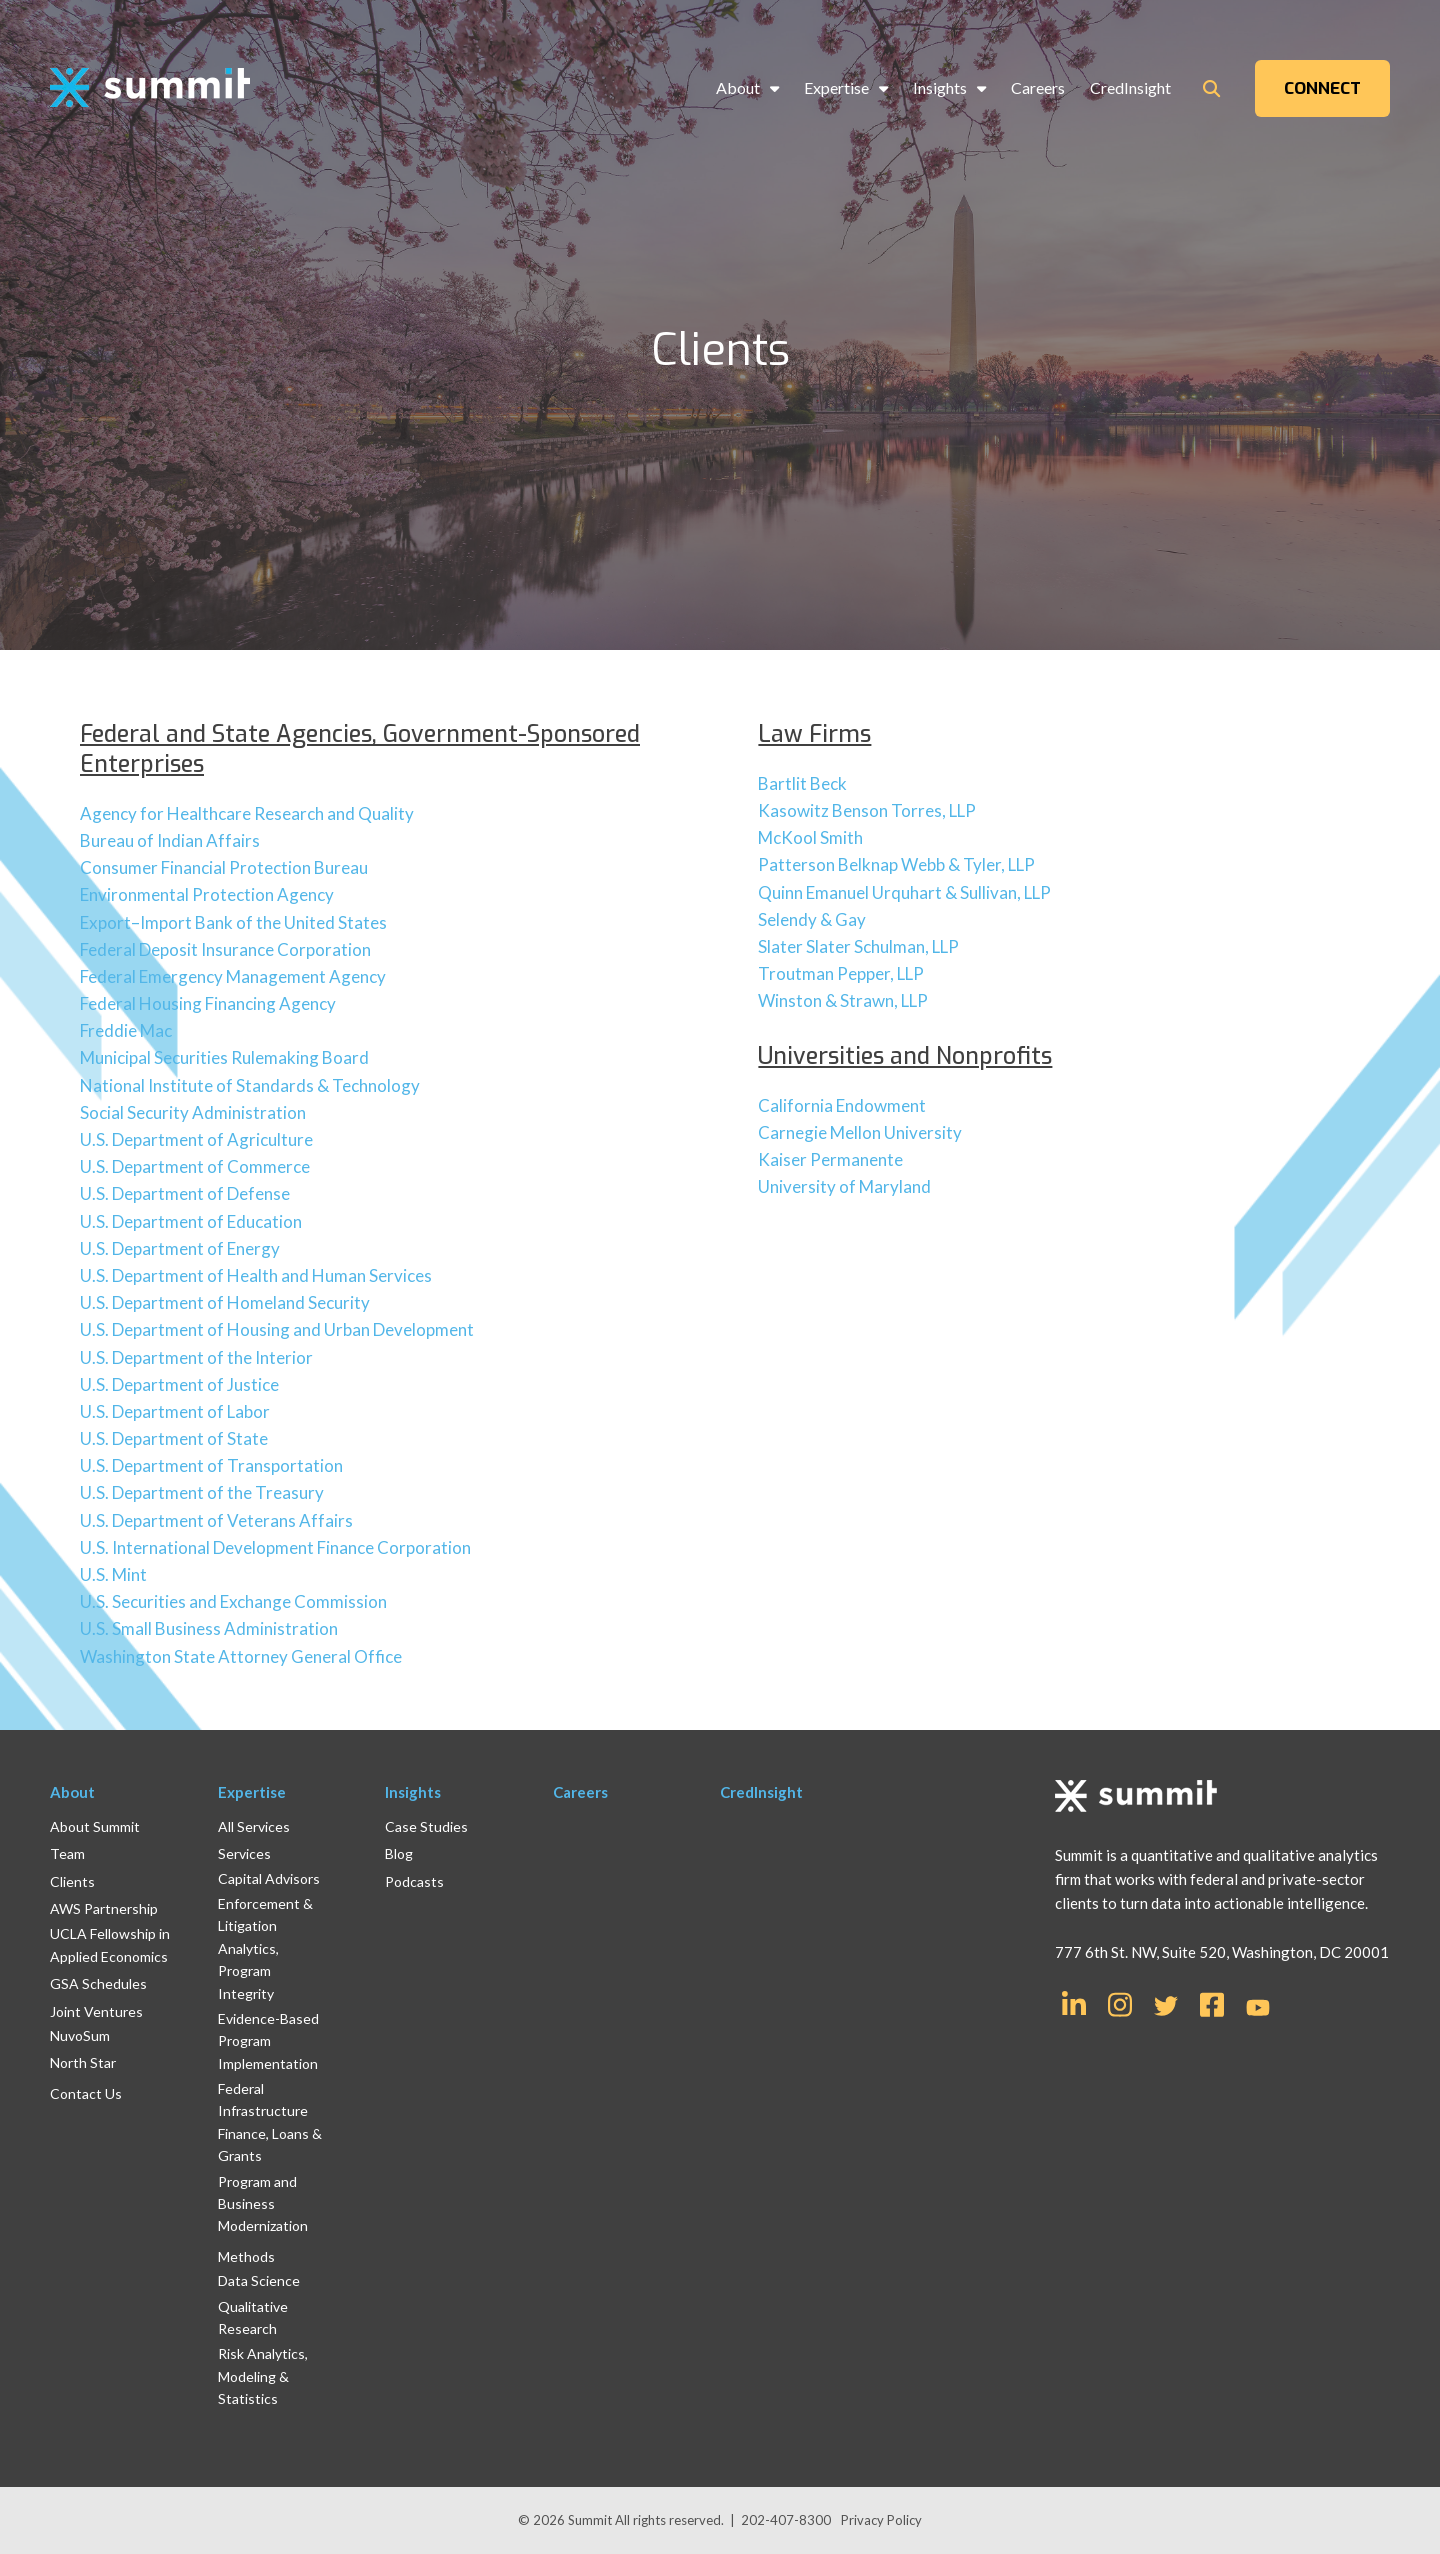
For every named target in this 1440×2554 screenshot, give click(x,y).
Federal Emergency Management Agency (233, 976)
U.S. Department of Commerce (195, 1166)
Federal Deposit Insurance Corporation (225, 949)
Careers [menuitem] (1038, 87)
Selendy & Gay (812, 919)
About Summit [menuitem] (95, 1826)
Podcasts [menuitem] (414, 1881)
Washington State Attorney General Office (241, 1656)
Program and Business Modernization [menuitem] (263, 2204)
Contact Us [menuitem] (86, 2093)
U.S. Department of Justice (179, 1384)
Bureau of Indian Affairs (170, 840)
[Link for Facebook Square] (1212, 2003)
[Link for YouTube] (1258, 2009)
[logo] (150, 88)
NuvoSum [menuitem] (80, 2035)
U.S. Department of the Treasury (202, 1492)
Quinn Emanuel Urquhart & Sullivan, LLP (904, 892)
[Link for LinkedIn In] (1074, 2003)
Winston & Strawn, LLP (843, 1000)
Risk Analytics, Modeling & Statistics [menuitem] (263, 2376)
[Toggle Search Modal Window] (1211, 88)
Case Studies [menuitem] (426, 1826)
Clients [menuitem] (72, 1881)
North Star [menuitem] (83, 2062)
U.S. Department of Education (191, 1221)
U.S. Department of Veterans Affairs (216, 1520)
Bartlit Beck (802, 783)
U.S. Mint (113, 1574)
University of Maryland (844, 1186)
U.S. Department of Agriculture (196, 1139)
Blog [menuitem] (399, 1853)
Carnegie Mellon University (860, 1132)
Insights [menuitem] (940, 87)
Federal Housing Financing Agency (208, 1003)
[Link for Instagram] (1120, 2003)
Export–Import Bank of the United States (233, 922)
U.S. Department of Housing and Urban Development (277, 1329)
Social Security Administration (193, 1112)
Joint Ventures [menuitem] (96, 2011)
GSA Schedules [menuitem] (98, 1983)
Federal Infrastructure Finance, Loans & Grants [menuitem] (270, 2122)
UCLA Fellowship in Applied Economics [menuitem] (110, 1944)
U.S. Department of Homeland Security (225, 1302)
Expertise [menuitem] (836, 87)
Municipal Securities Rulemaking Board (224, 1057)
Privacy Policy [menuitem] (881, 2520)
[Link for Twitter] (1166, 2006)
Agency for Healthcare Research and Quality (247, 813)
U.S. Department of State (174, 1438)
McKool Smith (810, 837)
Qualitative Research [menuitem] (253, 2317)
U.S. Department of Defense (185, 1193)
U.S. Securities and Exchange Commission (233, 1601)
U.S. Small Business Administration (209, 1628)
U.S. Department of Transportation (211, 1465)
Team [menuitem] (67, 1853)
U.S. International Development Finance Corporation (275, 1547)
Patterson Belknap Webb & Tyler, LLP (896, 864)
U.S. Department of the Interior (196, 1357)
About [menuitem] (738, 87)
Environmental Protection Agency (207, 894)
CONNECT (1322, 88)
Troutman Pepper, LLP (841, 973)
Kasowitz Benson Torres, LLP (867, 810)
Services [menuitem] (244, 1853)
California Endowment (842, 1105)
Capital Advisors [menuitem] (269, 1878)
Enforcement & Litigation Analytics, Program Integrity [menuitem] (265, 1948)
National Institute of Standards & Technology (250, 1085)
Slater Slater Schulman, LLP (858, 946)
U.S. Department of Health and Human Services (256, 1275)
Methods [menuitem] (246, 2256)
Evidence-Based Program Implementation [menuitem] (268, 2041)
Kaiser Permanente (830, 1159)
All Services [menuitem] (254, 1826)
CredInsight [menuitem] (1130, 87)
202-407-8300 (786, 2520)
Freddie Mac (126, 1030)
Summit (591, 2520)
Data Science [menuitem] (259, 2280)
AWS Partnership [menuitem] (104, 1908)
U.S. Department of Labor (175, 1411)
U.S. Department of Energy (180, 1248)
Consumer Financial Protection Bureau (224, 867)
